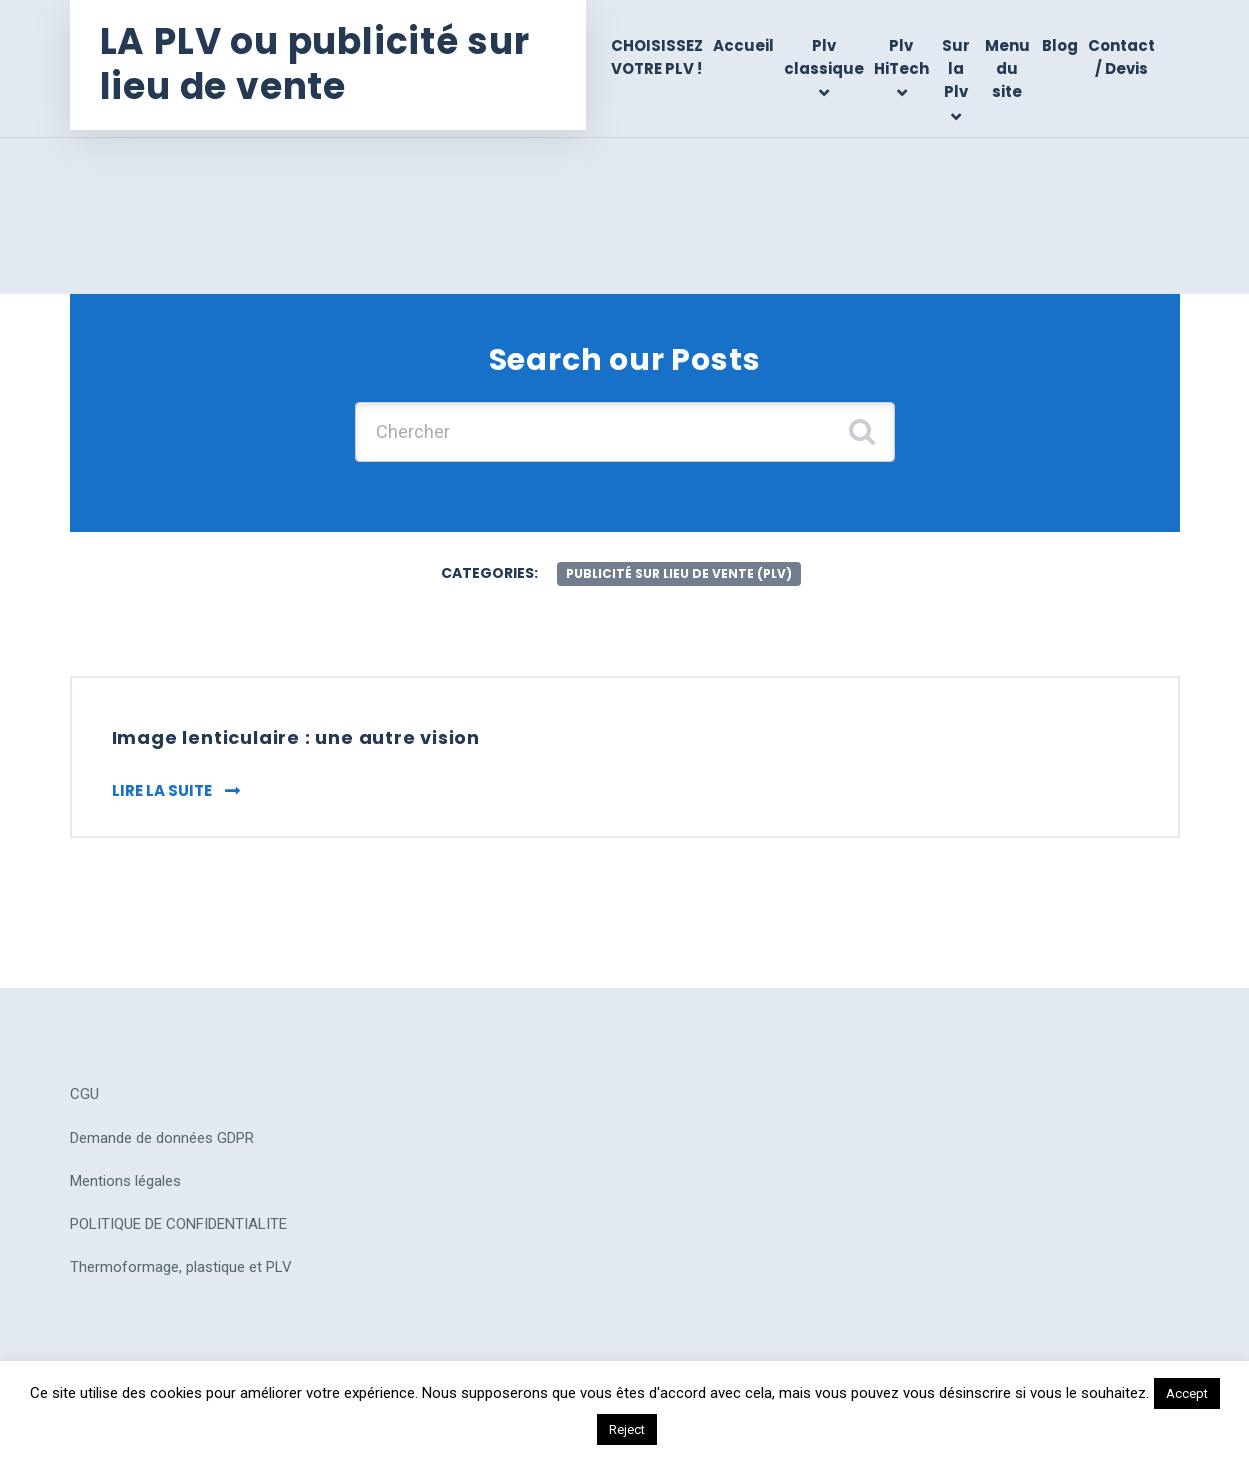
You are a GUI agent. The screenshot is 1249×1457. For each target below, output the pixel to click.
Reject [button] (627, 1429)
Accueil (743, 45)
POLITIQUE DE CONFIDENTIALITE (178, 1224)
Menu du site (1007, 69)
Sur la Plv (956, 69)
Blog (1060, 45)
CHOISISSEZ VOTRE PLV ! (657, 57)
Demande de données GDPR (162, 1138)
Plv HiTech (901, 57)
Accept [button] (1187, 1393)
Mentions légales (125, 1181)
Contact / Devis (1121, 57)
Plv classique (824, 57)
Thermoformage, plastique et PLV (181, 1267)
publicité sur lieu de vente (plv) (679, 573)
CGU (84, 1094)
